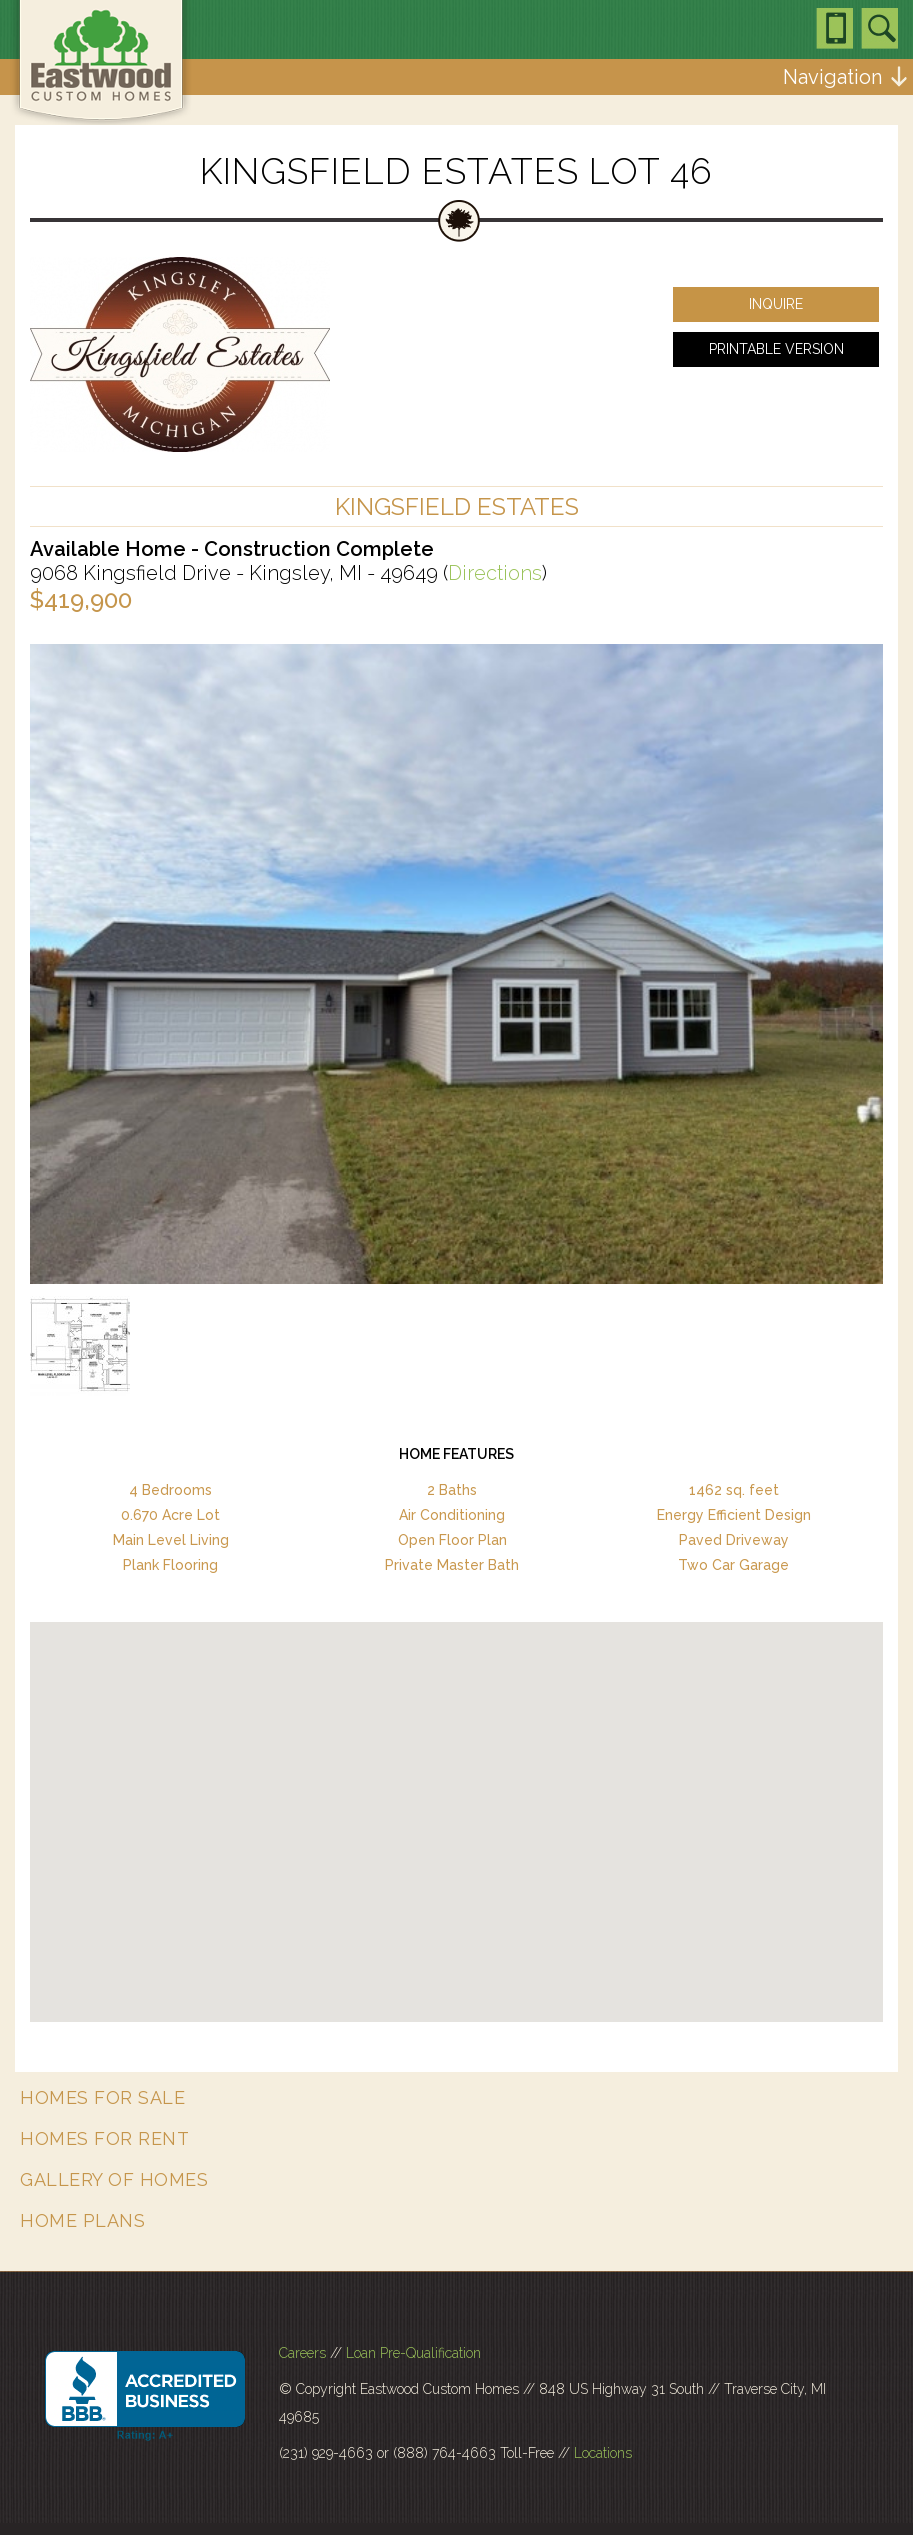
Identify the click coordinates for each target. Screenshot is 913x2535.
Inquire (776, 304)
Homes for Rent (104, 2138)
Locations (603, 2453)
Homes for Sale (102, 2097)
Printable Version (776, 349)
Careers (302, 2353)
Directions (495, 573)
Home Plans (82, 2220)
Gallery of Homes (114, 2179)
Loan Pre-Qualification (413, 2353)
